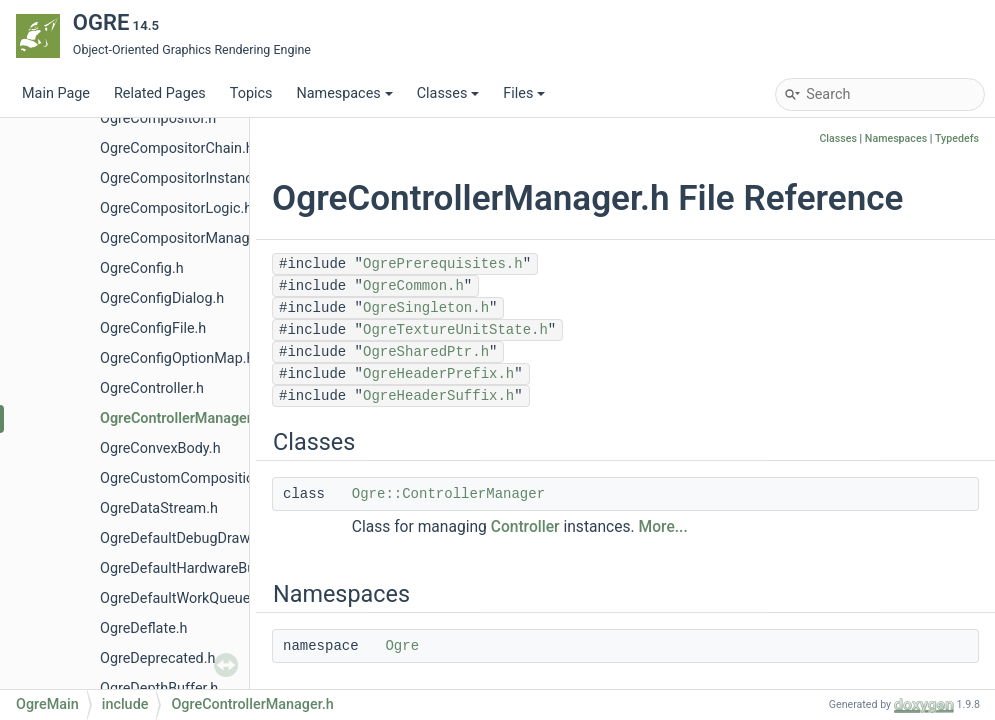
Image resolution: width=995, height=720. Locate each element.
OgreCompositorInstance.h (186, 178)
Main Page (56, 93)
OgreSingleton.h (426, 308)
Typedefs (957, 138)
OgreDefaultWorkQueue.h (181, 598)
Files (524, 93)
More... (663, 527)
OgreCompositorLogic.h (176, 208)
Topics (251, 93)
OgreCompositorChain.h (177, 148)
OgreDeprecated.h (157, 658)
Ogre (402, 646)
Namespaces (344, 93)
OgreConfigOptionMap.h (177, 358)
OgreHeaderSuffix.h (438, 396)
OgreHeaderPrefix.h (438, 374)
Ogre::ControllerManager (448, 494)
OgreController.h (152, 388)
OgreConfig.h (142, 268)
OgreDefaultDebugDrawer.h (187, 538)
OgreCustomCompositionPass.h (203, 478)
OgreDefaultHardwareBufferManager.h (222, 568)
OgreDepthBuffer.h (159, 688)
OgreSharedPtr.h (426, 352)
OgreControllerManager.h (181, 418)
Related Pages (160, 93)
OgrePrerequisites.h (443, 264)
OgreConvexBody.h (160, 448)
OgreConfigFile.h (153, 328)
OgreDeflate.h (144, 628)
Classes (448, 93)
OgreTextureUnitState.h (455, 330)
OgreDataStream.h (159, 508)
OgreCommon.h (413, 286)
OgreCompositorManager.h (186, 238)
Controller (525, 527)
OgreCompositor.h (158, 118)
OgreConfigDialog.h (162, 298)
